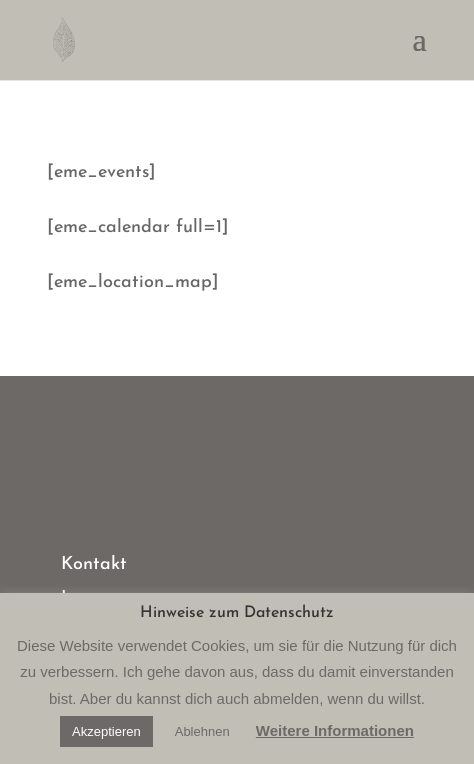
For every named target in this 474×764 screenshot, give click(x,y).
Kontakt (94, 564)
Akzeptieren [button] (106, 731)
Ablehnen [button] (202, 731)
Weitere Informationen (335, 730)
